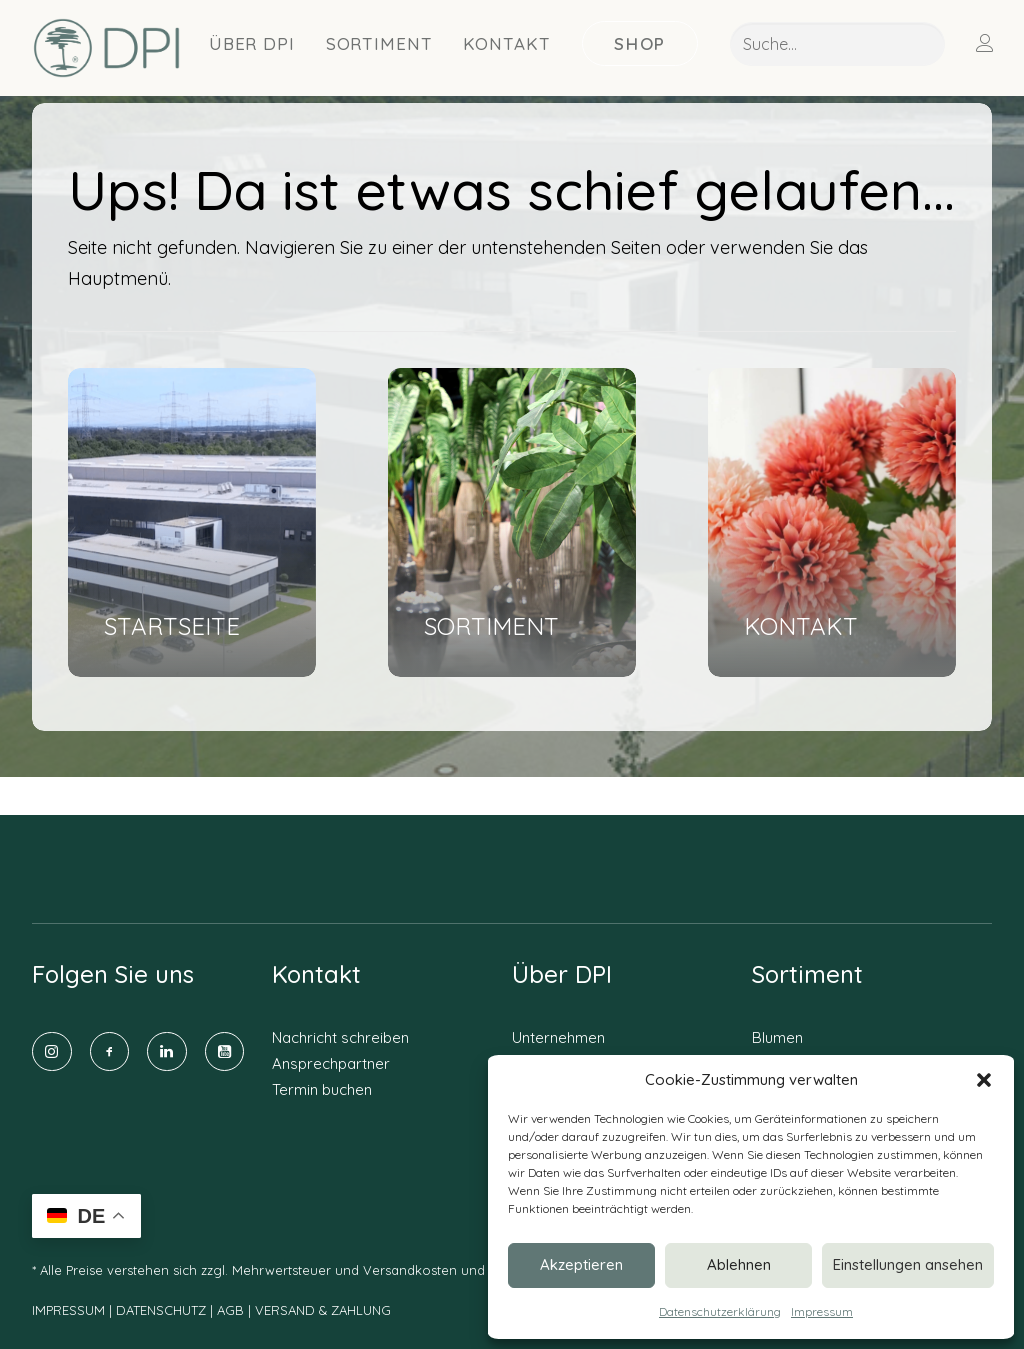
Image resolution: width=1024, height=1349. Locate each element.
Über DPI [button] (252, 43)
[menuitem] (252, 43)
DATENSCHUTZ (163, 1311)
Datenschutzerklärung (720, 1311)
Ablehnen (739, 1264)
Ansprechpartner (331, 1063)
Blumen (777, 1037)
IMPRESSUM (68, 1311)
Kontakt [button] (506, 43)
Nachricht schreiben (340, 1037)
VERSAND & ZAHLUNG (323, 1311)
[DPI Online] (107, 48)
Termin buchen (322, 1089)
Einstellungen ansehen (908, 1264)
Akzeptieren (581, 1264)
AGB (230, 1311)
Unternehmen (558, 1037)
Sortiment (379, 43)
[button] (984, 1080)
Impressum (822, 1311)
